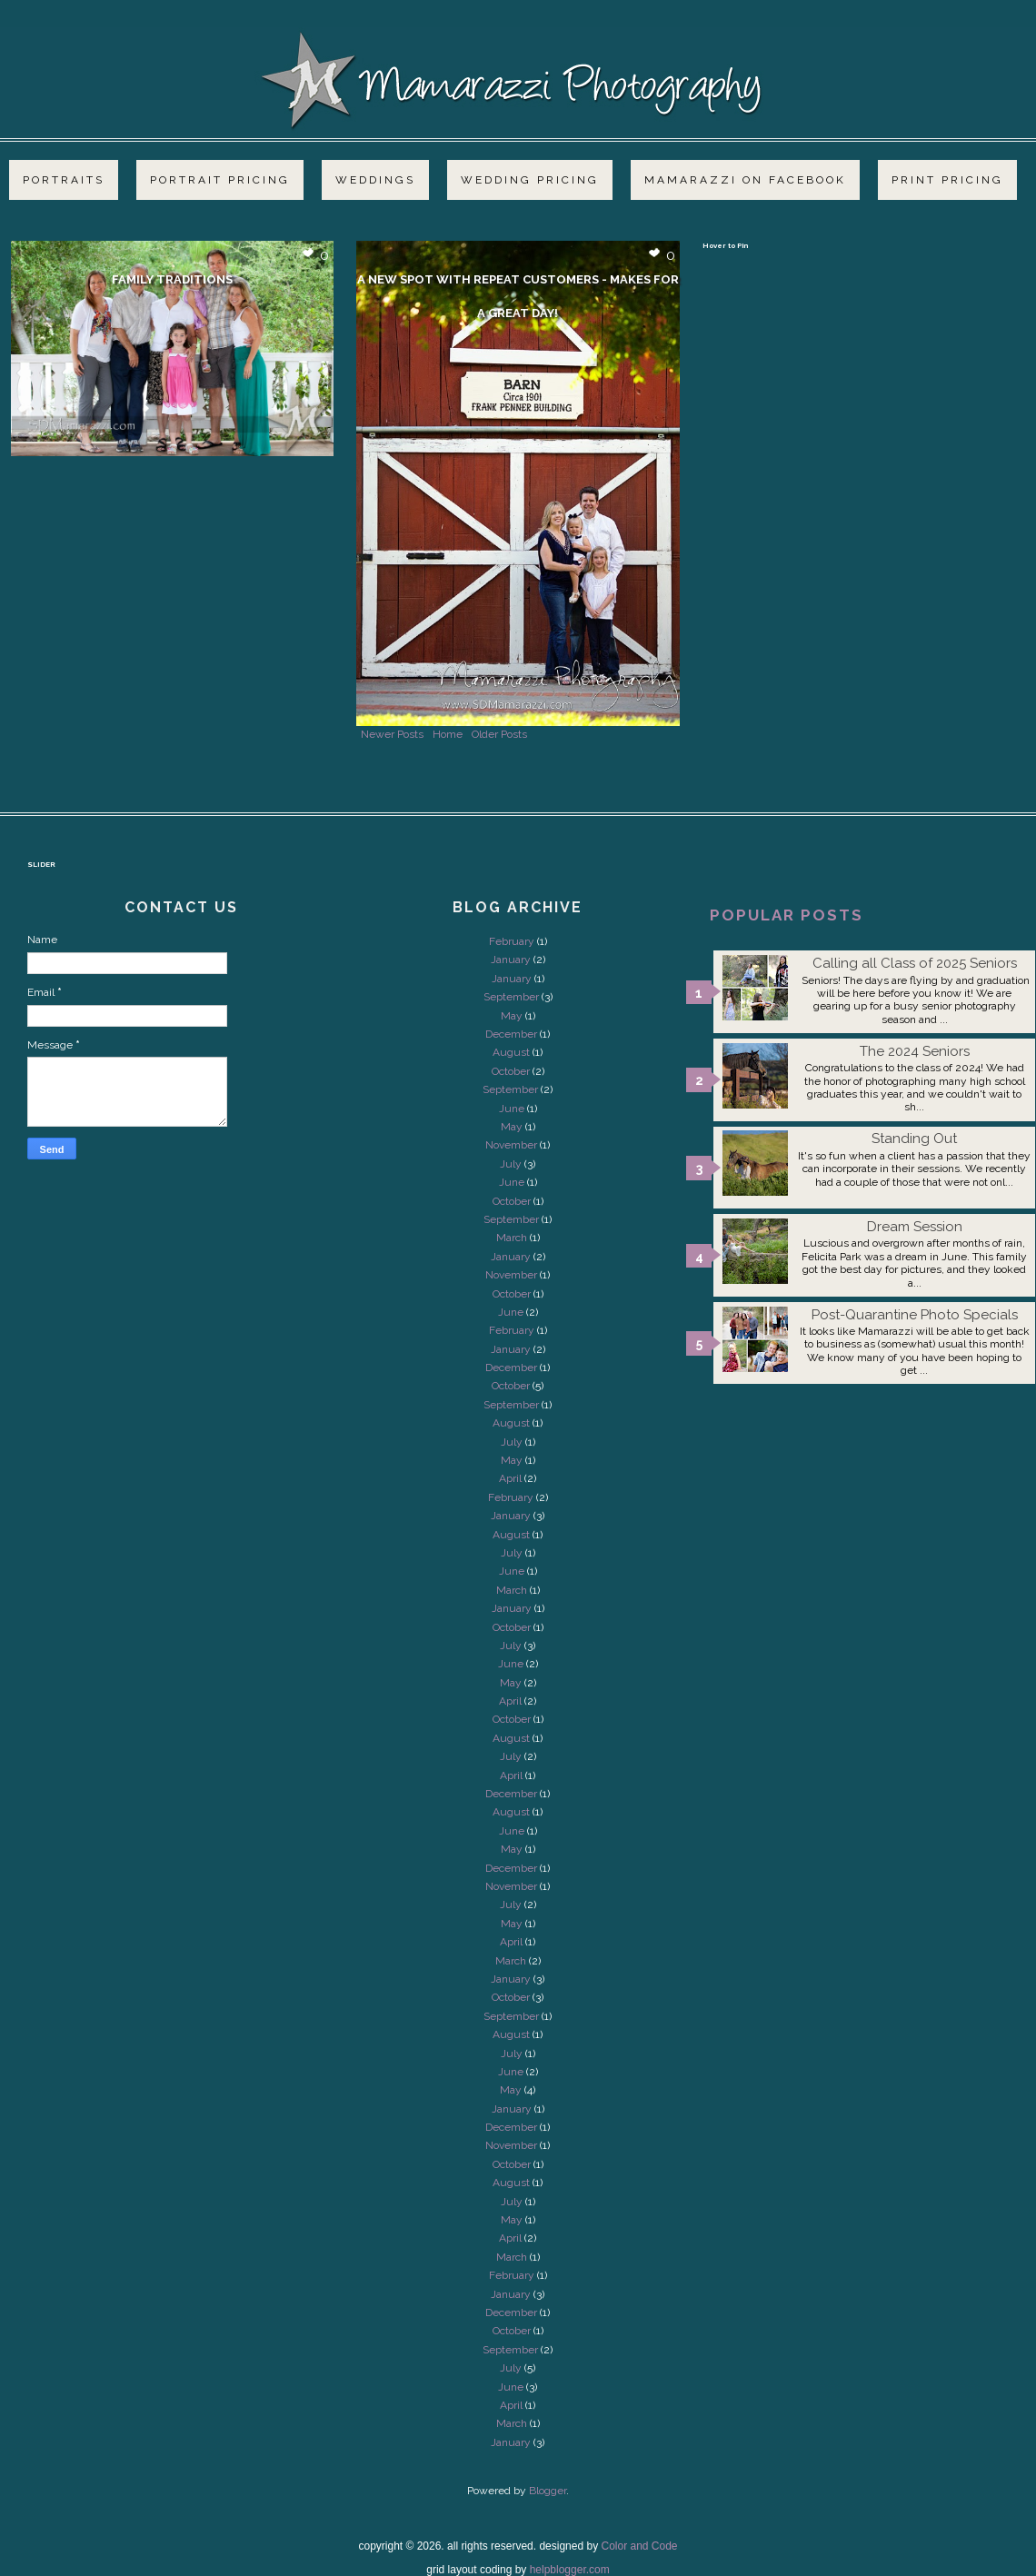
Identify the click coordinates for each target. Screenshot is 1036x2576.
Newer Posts (392, 734)
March (511, 1237)
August (511, 1052)
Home (448, 734)
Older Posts (499, 734)
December (511, 1034)
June (511, 1108)
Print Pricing (947, 180)
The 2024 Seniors (915, 1051)
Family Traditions (172, 279)
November (511, 1145)
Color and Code (639, 2546)
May (512, 1016)
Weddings (375, 180)
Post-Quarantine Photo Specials (915, 1315)
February (511, 941)
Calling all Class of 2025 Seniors (914, 963)
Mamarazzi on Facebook (745, 180)
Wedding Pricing (530, 180)
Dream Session (914, 1226)
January (511, 959)
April (510, 1478)
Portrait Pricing (220, 180)
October (511, 1071)
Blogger (547, 2490)
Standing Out (914, 1138)
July (511, 1164)
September (511, 996)
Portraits (64, 180)
